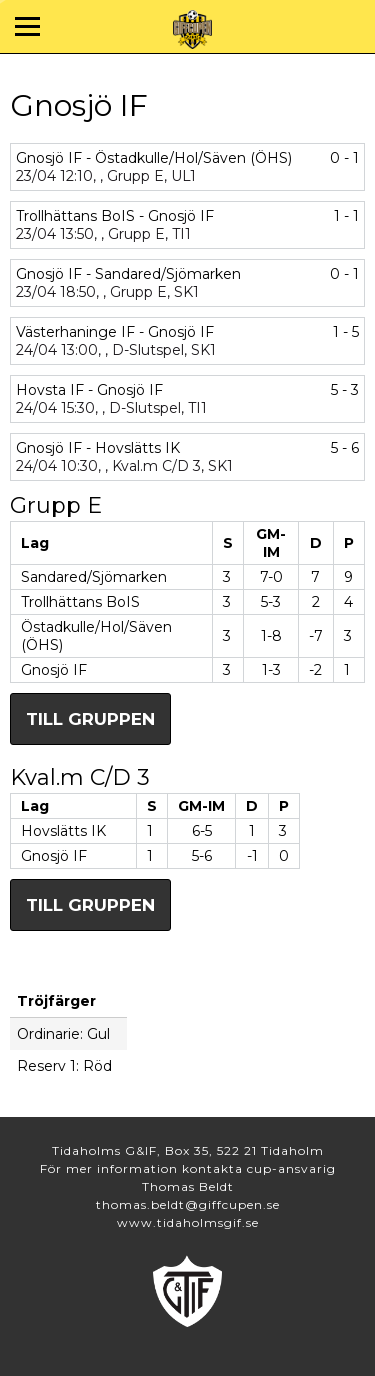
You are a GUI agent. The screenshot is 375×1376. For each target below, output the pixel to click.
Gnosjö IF (54, 670)
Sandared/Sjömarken (94, 577)
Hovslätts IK (63, 831)
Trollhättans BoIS (80, 602)
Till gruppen (90, 719)
